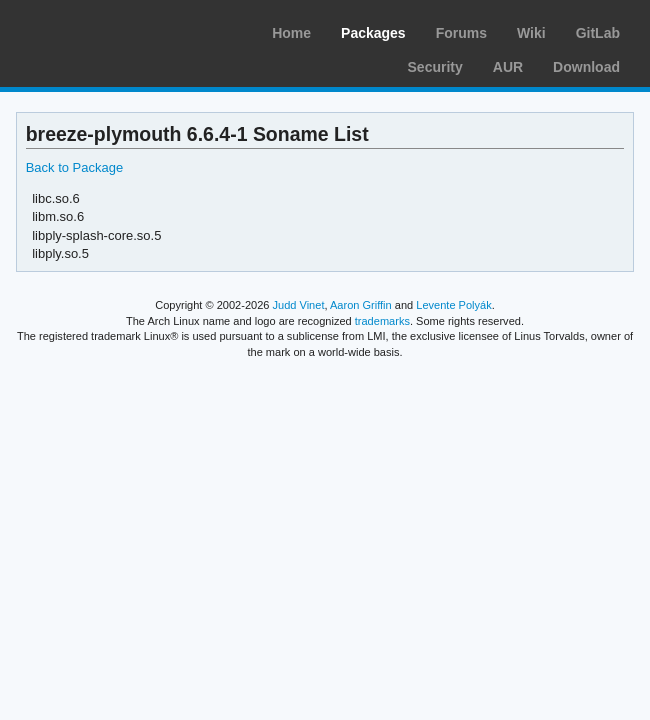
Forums (461, 33)
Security (435, 67)
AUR (508, 67)
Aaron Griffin (361, 305)
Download (586, 67)
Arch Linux (110, 30)
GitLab (598, 33)
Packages (373, 33)
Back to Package (74, 167)
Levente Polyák (453, 305)
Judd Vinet (299, 305)
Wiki (531, 33)
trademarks (382, 321)
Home (291, 33)
